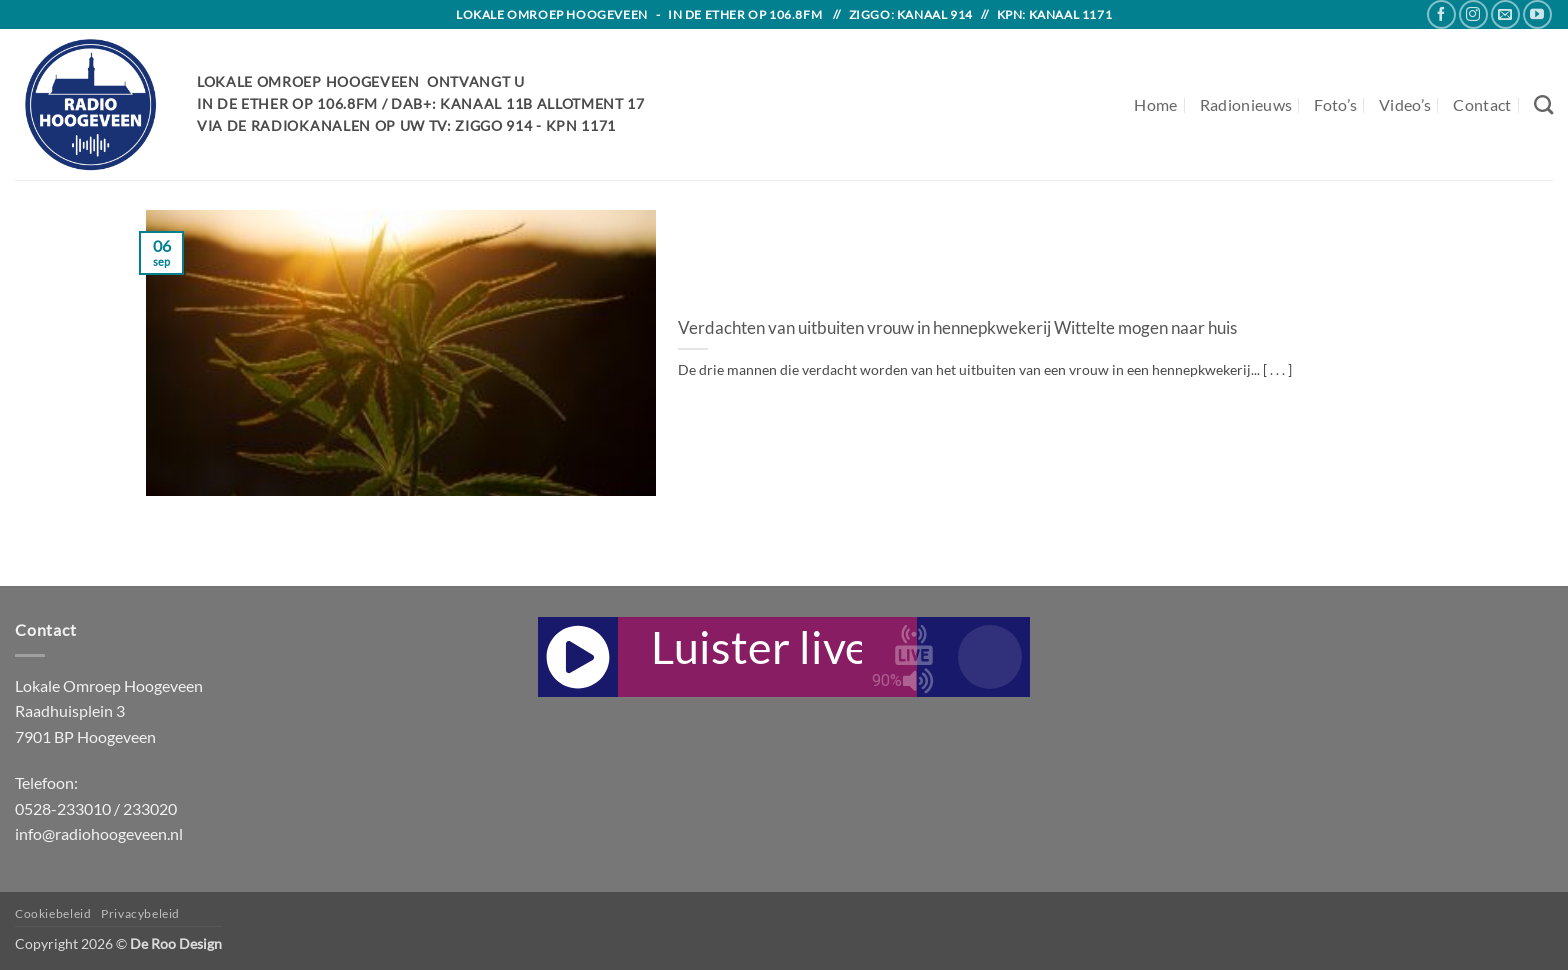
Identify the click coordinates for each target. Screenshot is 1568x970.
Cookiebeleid (53, 913)
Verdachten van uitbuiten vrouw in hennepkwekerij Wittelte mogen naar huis (957, 328)
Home (1155, 104)
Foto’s (1335, 104)
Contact (1482, 104)
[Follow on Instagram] (1473, 14)
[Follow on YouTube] (1537, 14)
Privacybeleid (140, 913)
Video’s (1405, 104)
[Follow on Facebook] (1441, 14)
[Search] (1543, 104)
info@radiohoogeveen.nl (99, 833)
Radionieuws (1246, 104)
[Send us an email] (1505, 14)
